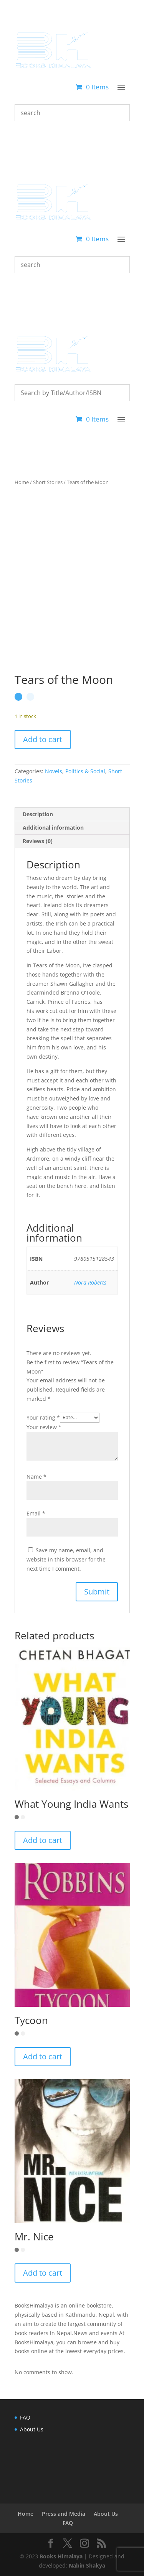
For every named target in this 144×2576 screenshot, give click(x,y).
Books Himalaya (61, 2556)
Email (35, 1513)
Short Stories (48, 482)
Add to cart (42, 739)
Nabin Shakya (87, 2565)
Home (22, 482)
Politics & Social (85, 771)
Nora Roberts (90, 1282)
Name (36, 1476)
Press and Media (63, 2513)
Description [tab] (38, 814)
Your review (43, 1427)
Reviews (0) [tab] (38, 841)
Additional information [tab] (53, 827)
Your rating (43, 1417)
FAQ (25, 2417)
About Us (31, 2429)
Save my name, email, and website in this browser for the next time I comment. (66, 1559)
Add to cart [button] (42, 1840)
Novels (53, 771)
